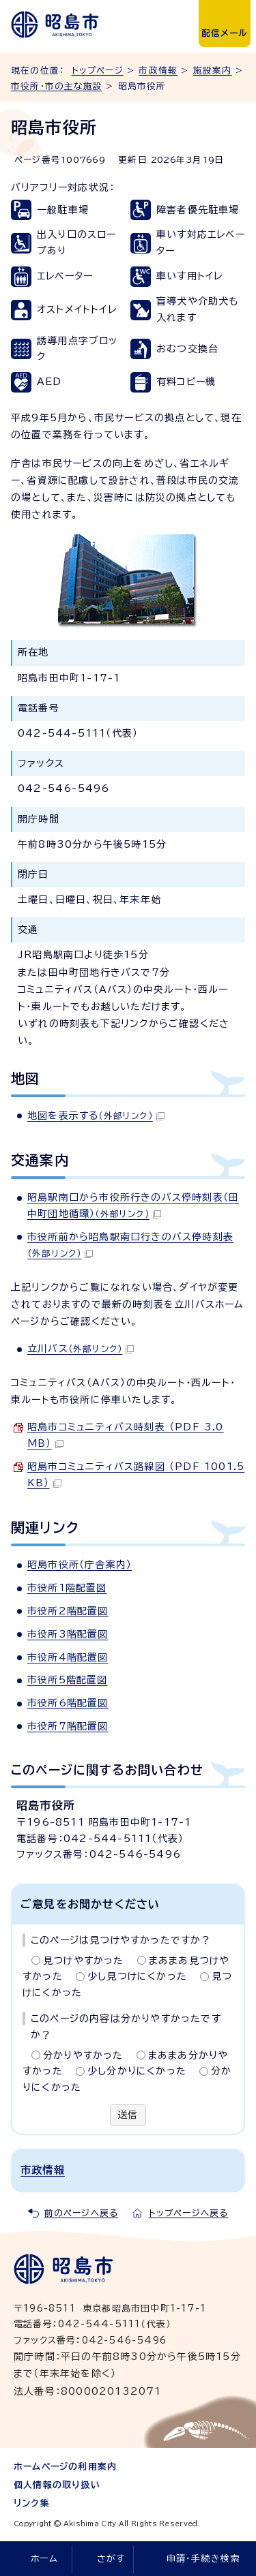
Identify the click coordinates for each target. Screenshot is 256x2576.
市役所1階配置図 (67, 1588)
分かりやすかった (83, 2055)
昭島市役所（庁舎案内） (79, 1564)
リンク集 (32, 2503)
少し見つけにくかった (137, 1976)
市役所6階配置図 (68, 1703)
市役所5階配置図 (67, 1680)
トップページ (98, 70)
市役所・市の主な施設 (56, 86)
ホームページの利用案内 (65, 2466)
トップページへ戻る (189, 2213)
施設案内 (212, 70)
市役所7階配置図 (68, 1726)
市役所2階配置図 (68, 1611)
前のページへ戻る (81, 2213)
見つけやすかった (83, 1960)
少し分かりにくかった (136, 2071)
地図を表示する (96, 1115)
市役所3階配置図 (68, 1634)
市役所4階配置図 (68, 1657)
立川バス (80, 1348)
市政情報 (158, 70)
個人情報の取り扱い (57, 2485)
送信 (127, 2114)
